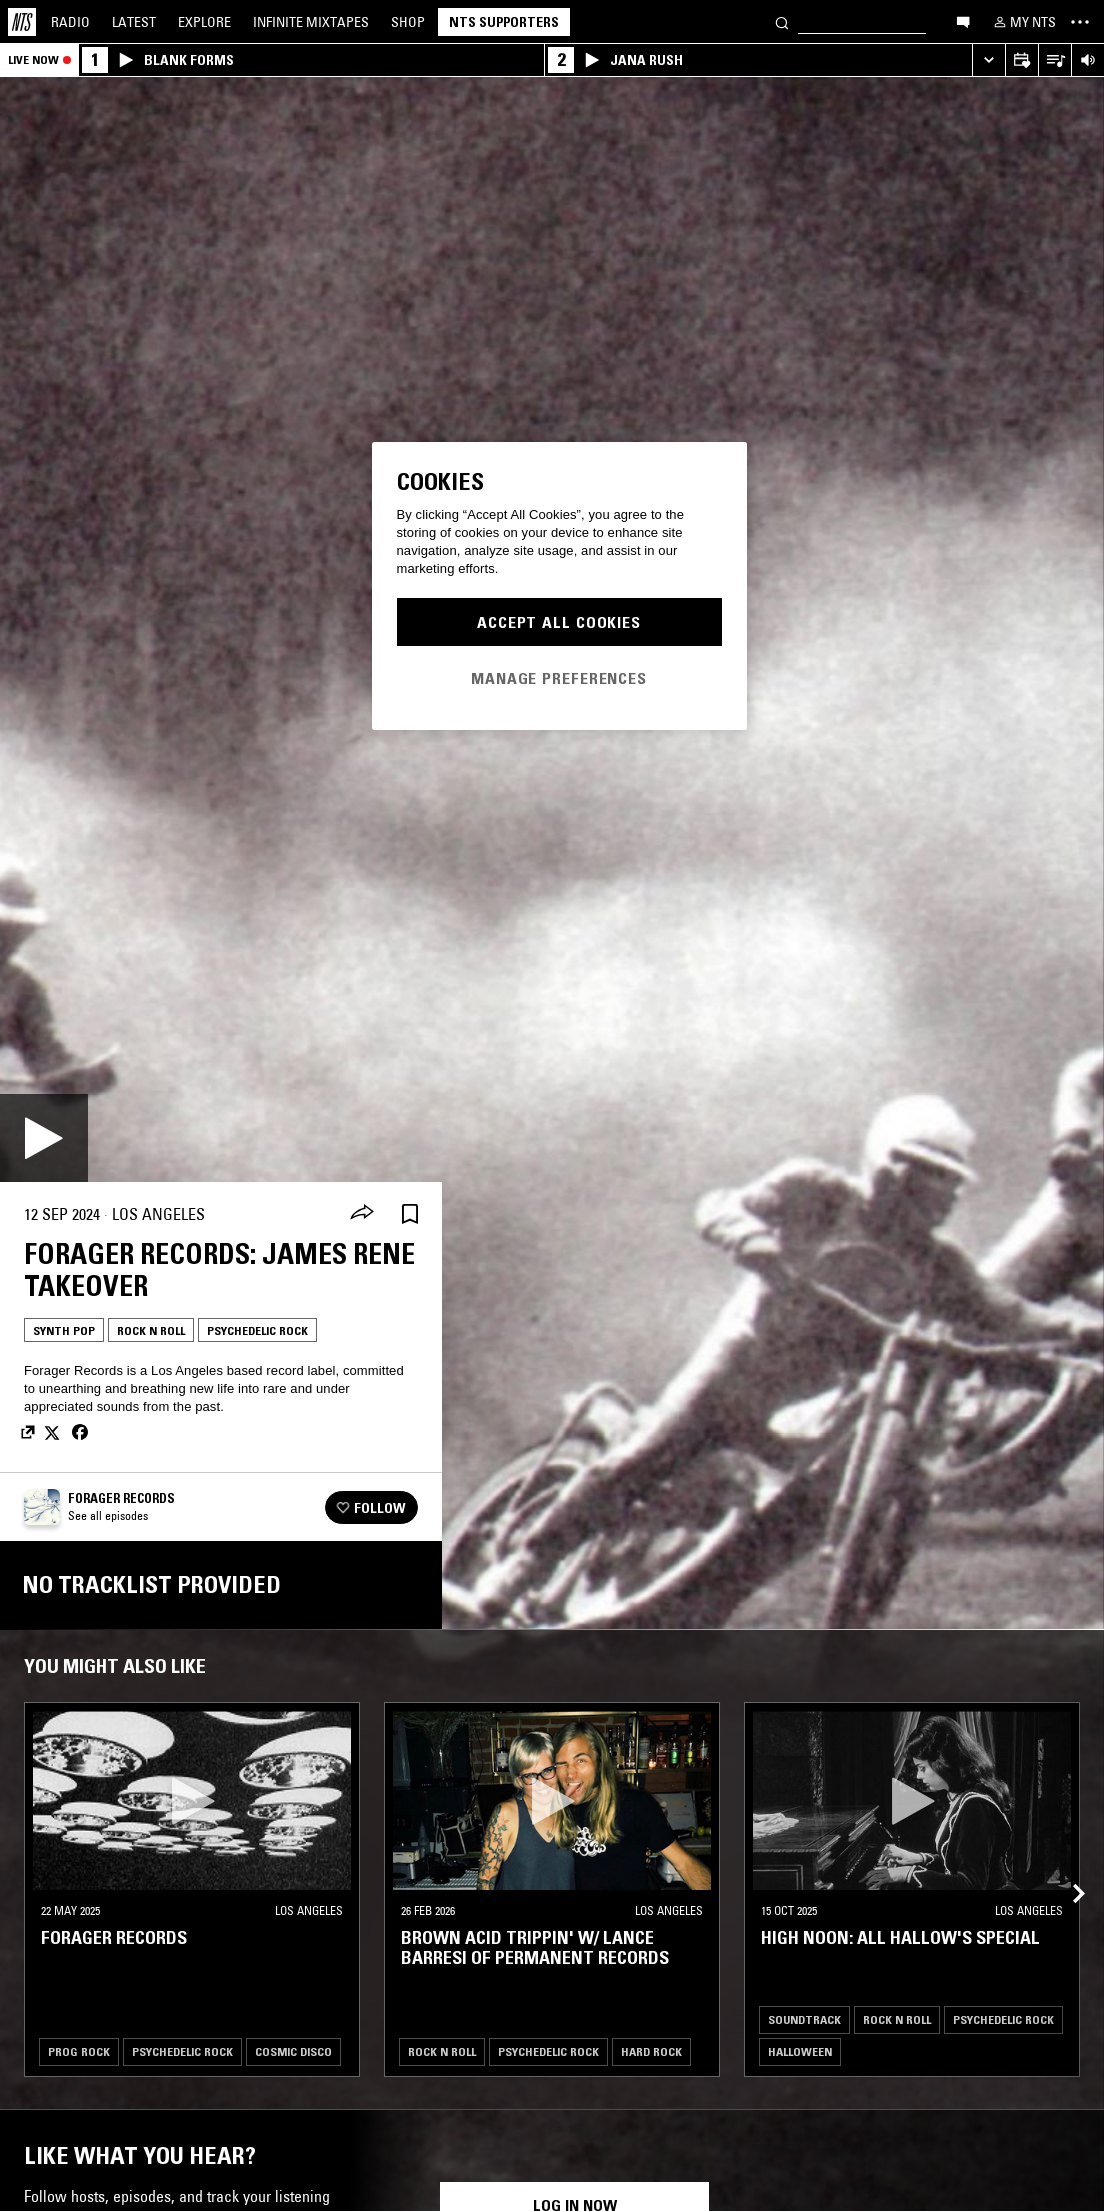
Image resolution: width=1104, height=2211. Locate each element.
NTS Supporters (504, 22)
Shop (408, 22)
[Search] (782, 21)
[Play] (44, 1138)
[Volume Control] (1087, 60)
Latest (134, 22)
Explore (204, 22)
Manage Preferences (559, 678)
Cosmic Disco (293, 2051)
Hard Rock (651, 2051)
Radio (70, 22)
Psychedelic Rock (257, 1330)
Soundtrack (804, 2019)
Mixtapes (311, 22)
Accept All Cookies (559, 622)
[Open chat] (963, 21)
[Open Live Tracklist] (1054, 60)
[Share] (362, 1214)
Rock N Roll (151, 1330)
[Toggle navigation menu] (1080, 22)
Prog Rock (79, 2051)
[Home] (22, 22)
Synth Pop (64, 1330)
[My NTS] (1023, 22)
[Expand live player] (988, 60)
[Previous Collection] (1066, 1869)
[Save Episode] (410, 1214)
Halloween (800, 2051)
